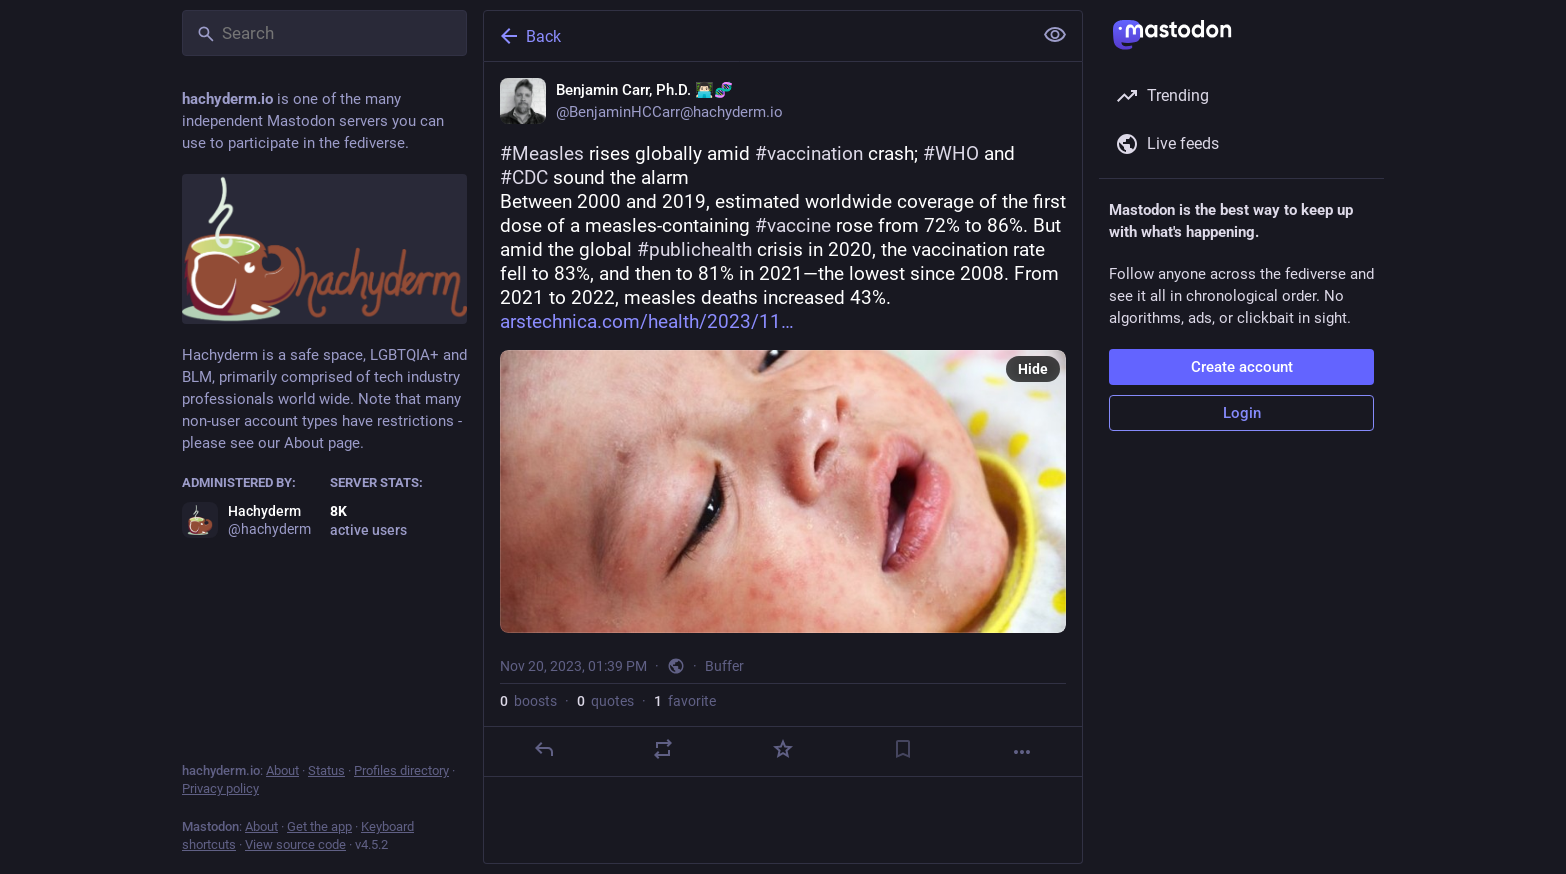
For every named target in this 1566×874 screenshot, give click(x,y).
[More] (1022, 752)
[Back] (756, 36)
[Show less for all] (1055, 35)
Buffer (724, 666)
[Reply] (544, 749)
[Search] (324, 33)
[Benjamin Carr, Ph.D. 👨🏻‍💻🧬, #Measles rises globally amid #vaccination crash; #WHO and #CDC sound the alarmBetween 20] (783, 419)
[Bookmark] (903, 749)
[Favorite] (783, 749)
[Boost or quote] (663, 749)
